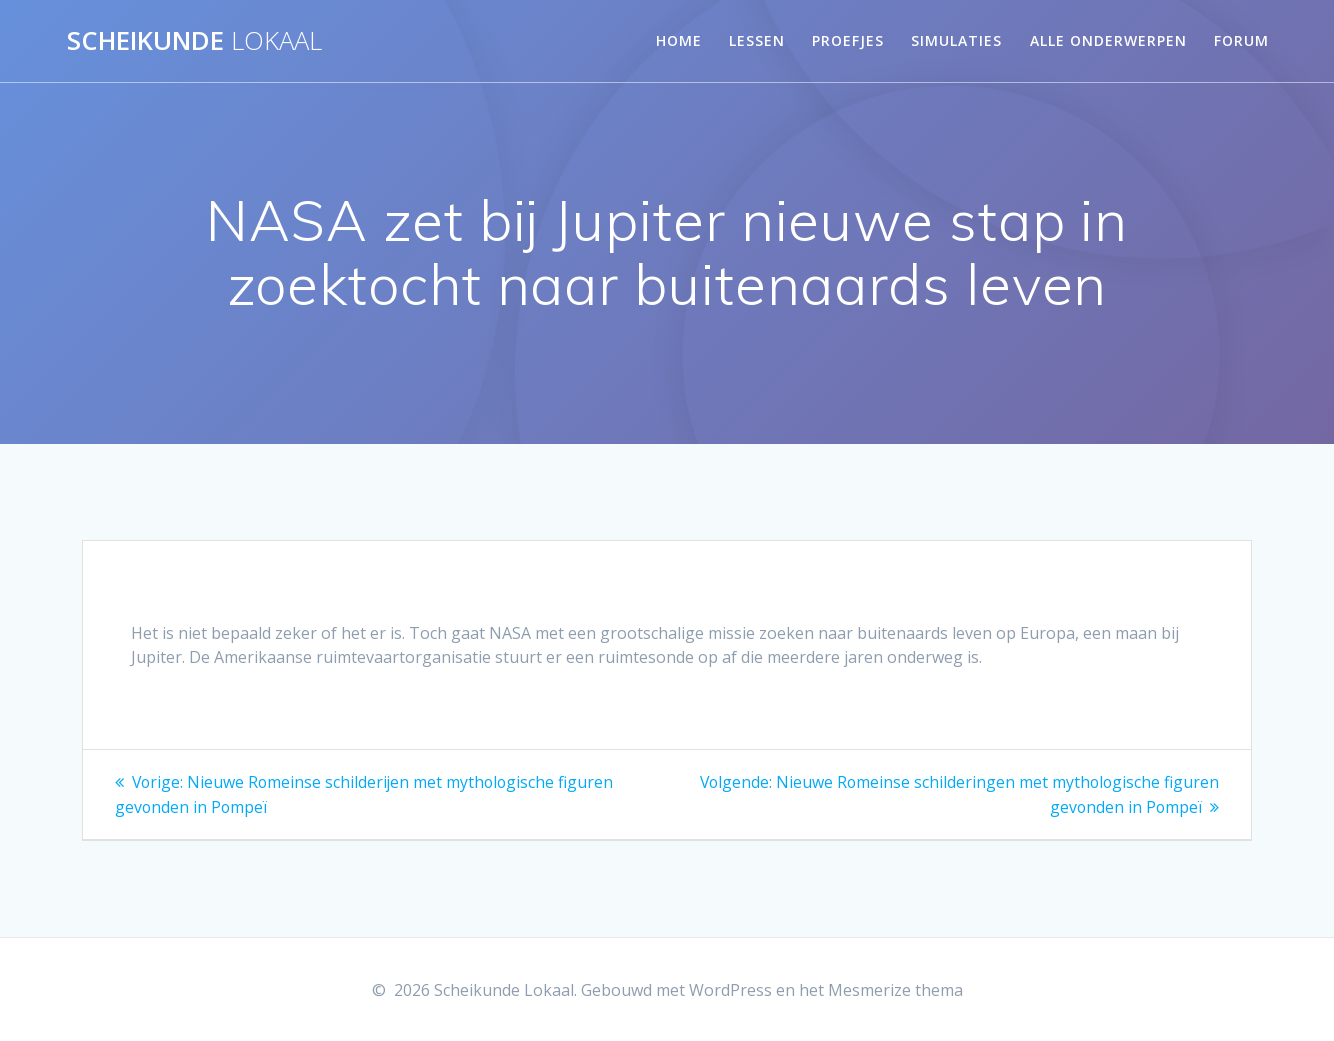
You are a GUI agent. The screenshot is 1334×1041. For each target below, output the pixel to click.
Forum (1241, 40)
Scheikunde (194, 41)
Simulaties (956, 40)
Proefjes (848, 40)
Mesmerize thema (895, 990)
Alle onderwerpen (1108, 40)
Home (679, 40)
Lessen (757, 40)
